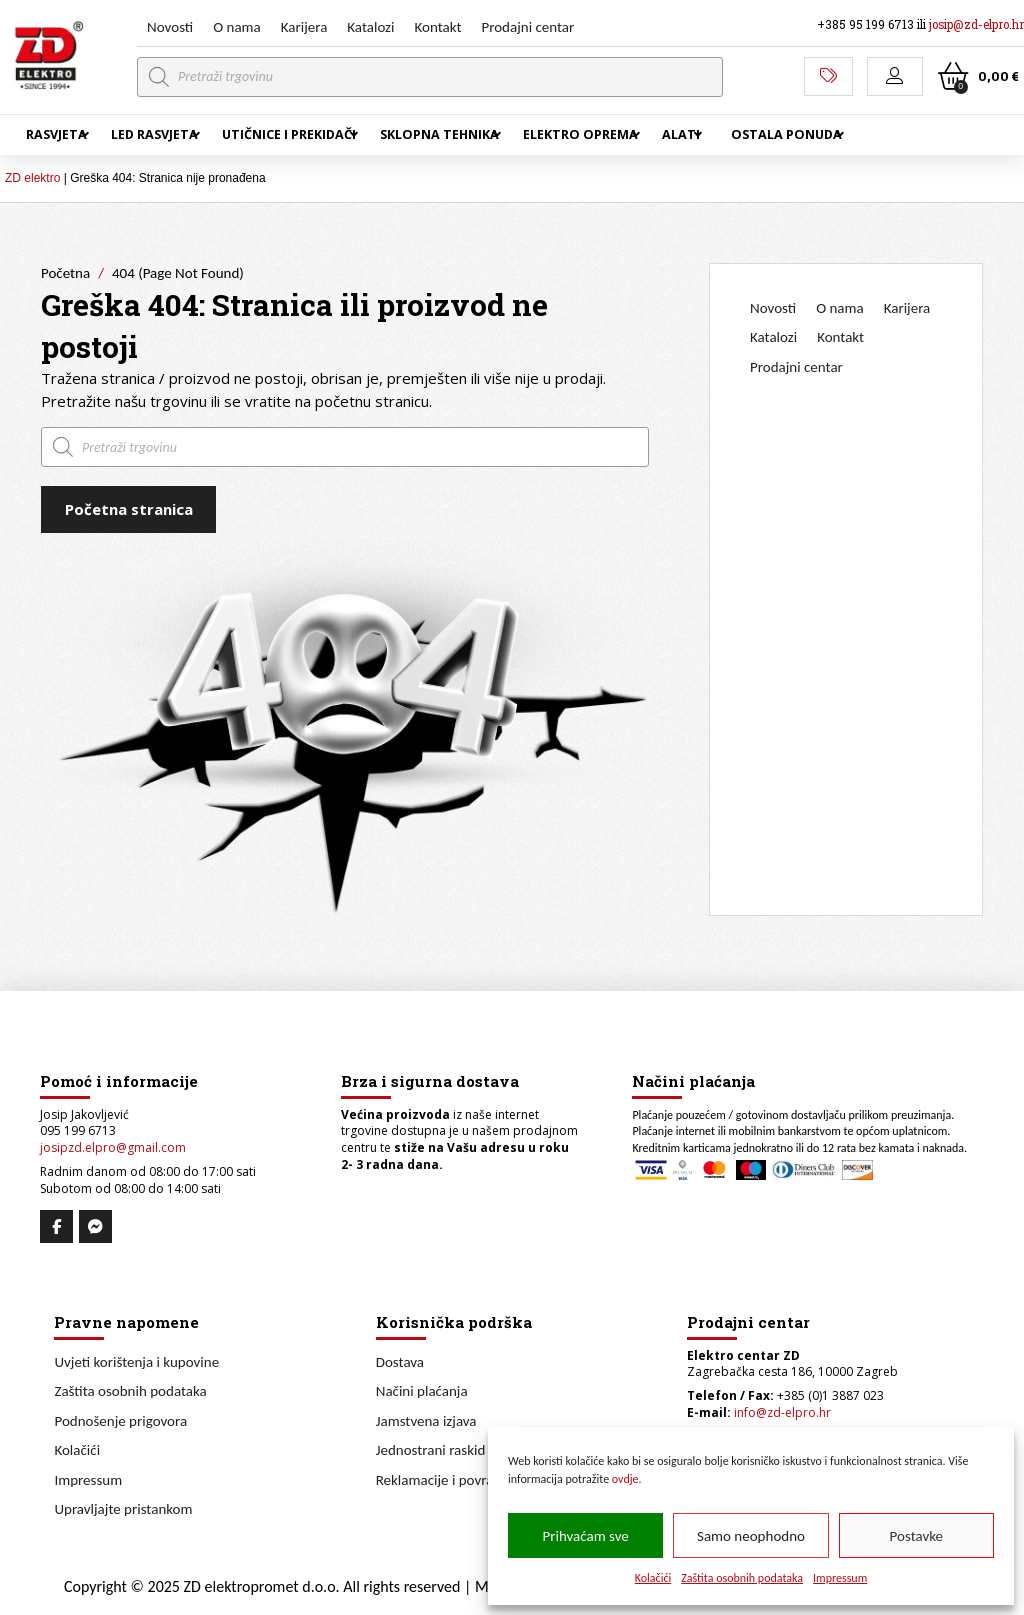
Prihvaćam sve (586, 1536)
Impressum (840, 1578)
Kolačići (653, 1578)
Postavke (916, 1536)
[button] (895, 76)
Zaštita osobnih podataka (742, 1578)
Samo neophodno (751, 1536)
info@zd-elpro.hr (782, 1412)
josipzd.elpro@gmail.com (113, 1147)
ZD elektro (32, 178)
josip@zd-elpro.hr (976, 24)
